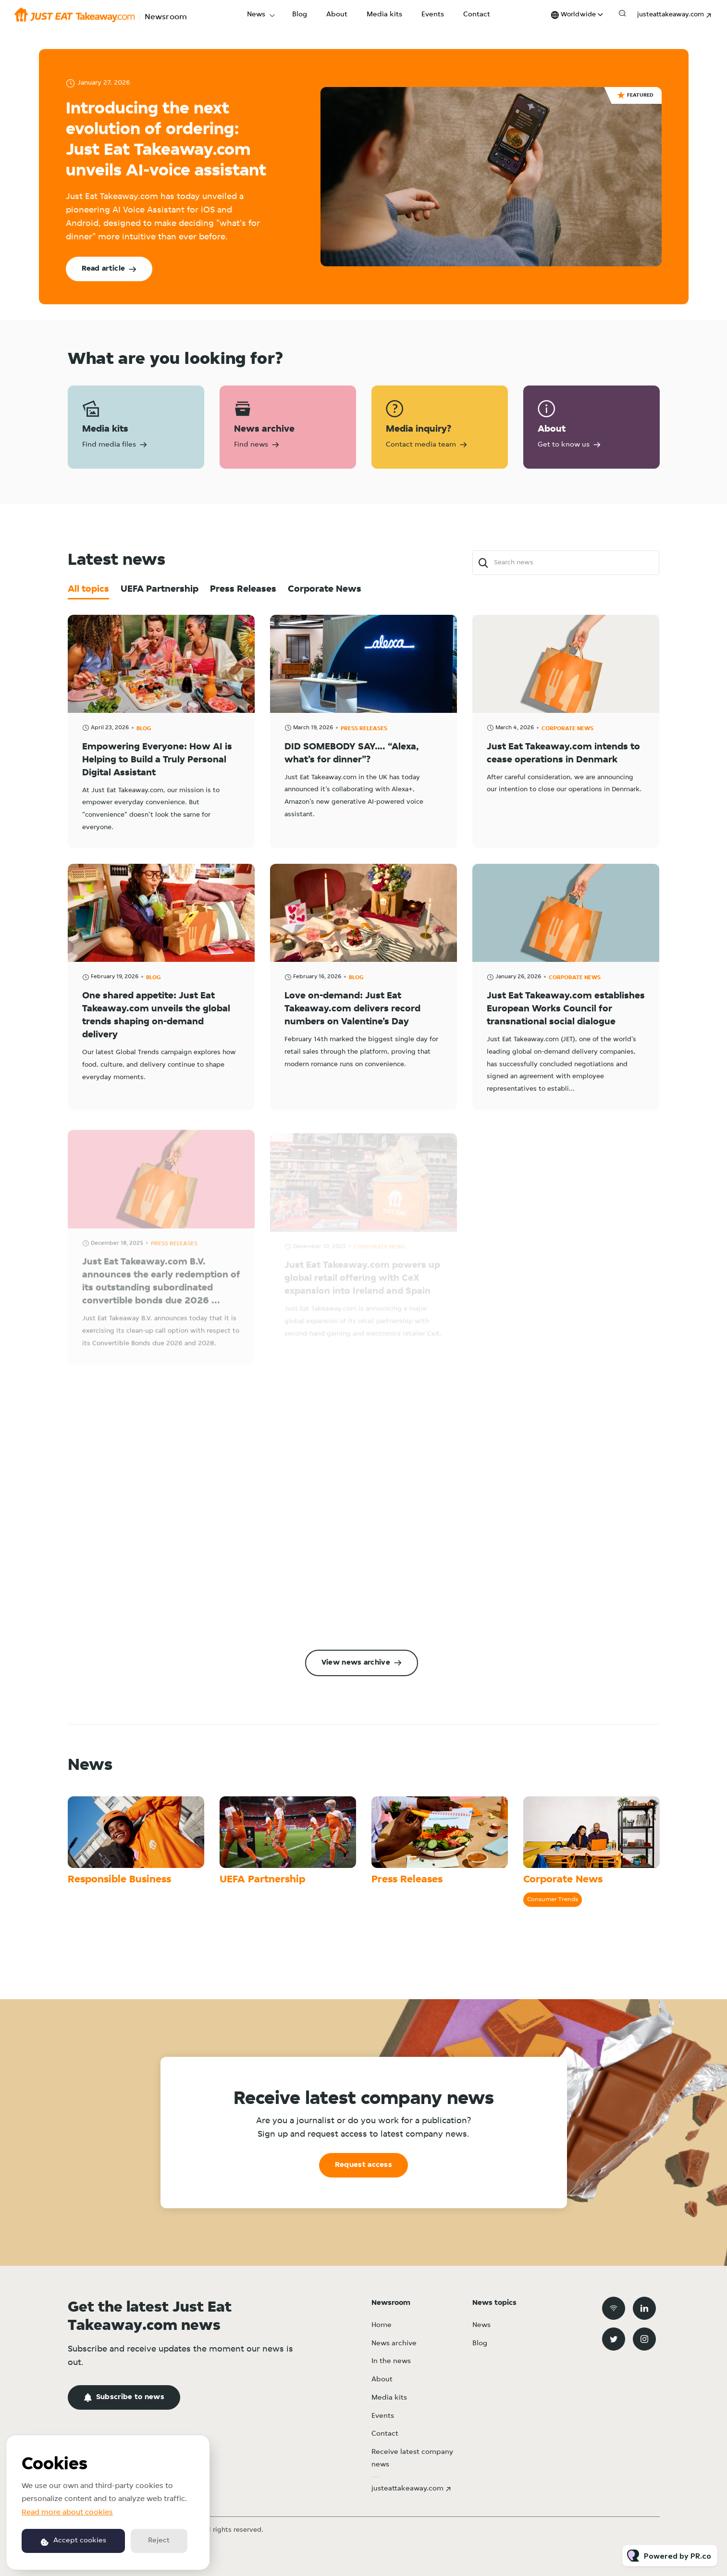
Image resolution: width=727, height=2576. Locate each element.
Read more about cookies (67, 2512)
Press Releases (407, 1879)
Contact (476, 14)
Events (432, 14)
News (256, 14)
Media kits (384, 14)
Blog (299, 14)
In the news (391, 2361)
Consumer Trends (552, 1899)
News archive (394, 2343)
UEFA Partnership (262, 1879)
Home (381, 2325)
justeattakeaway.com (670, 14)
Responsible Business (119, 1879)
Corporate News (563, 1879)
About (336, 14)
